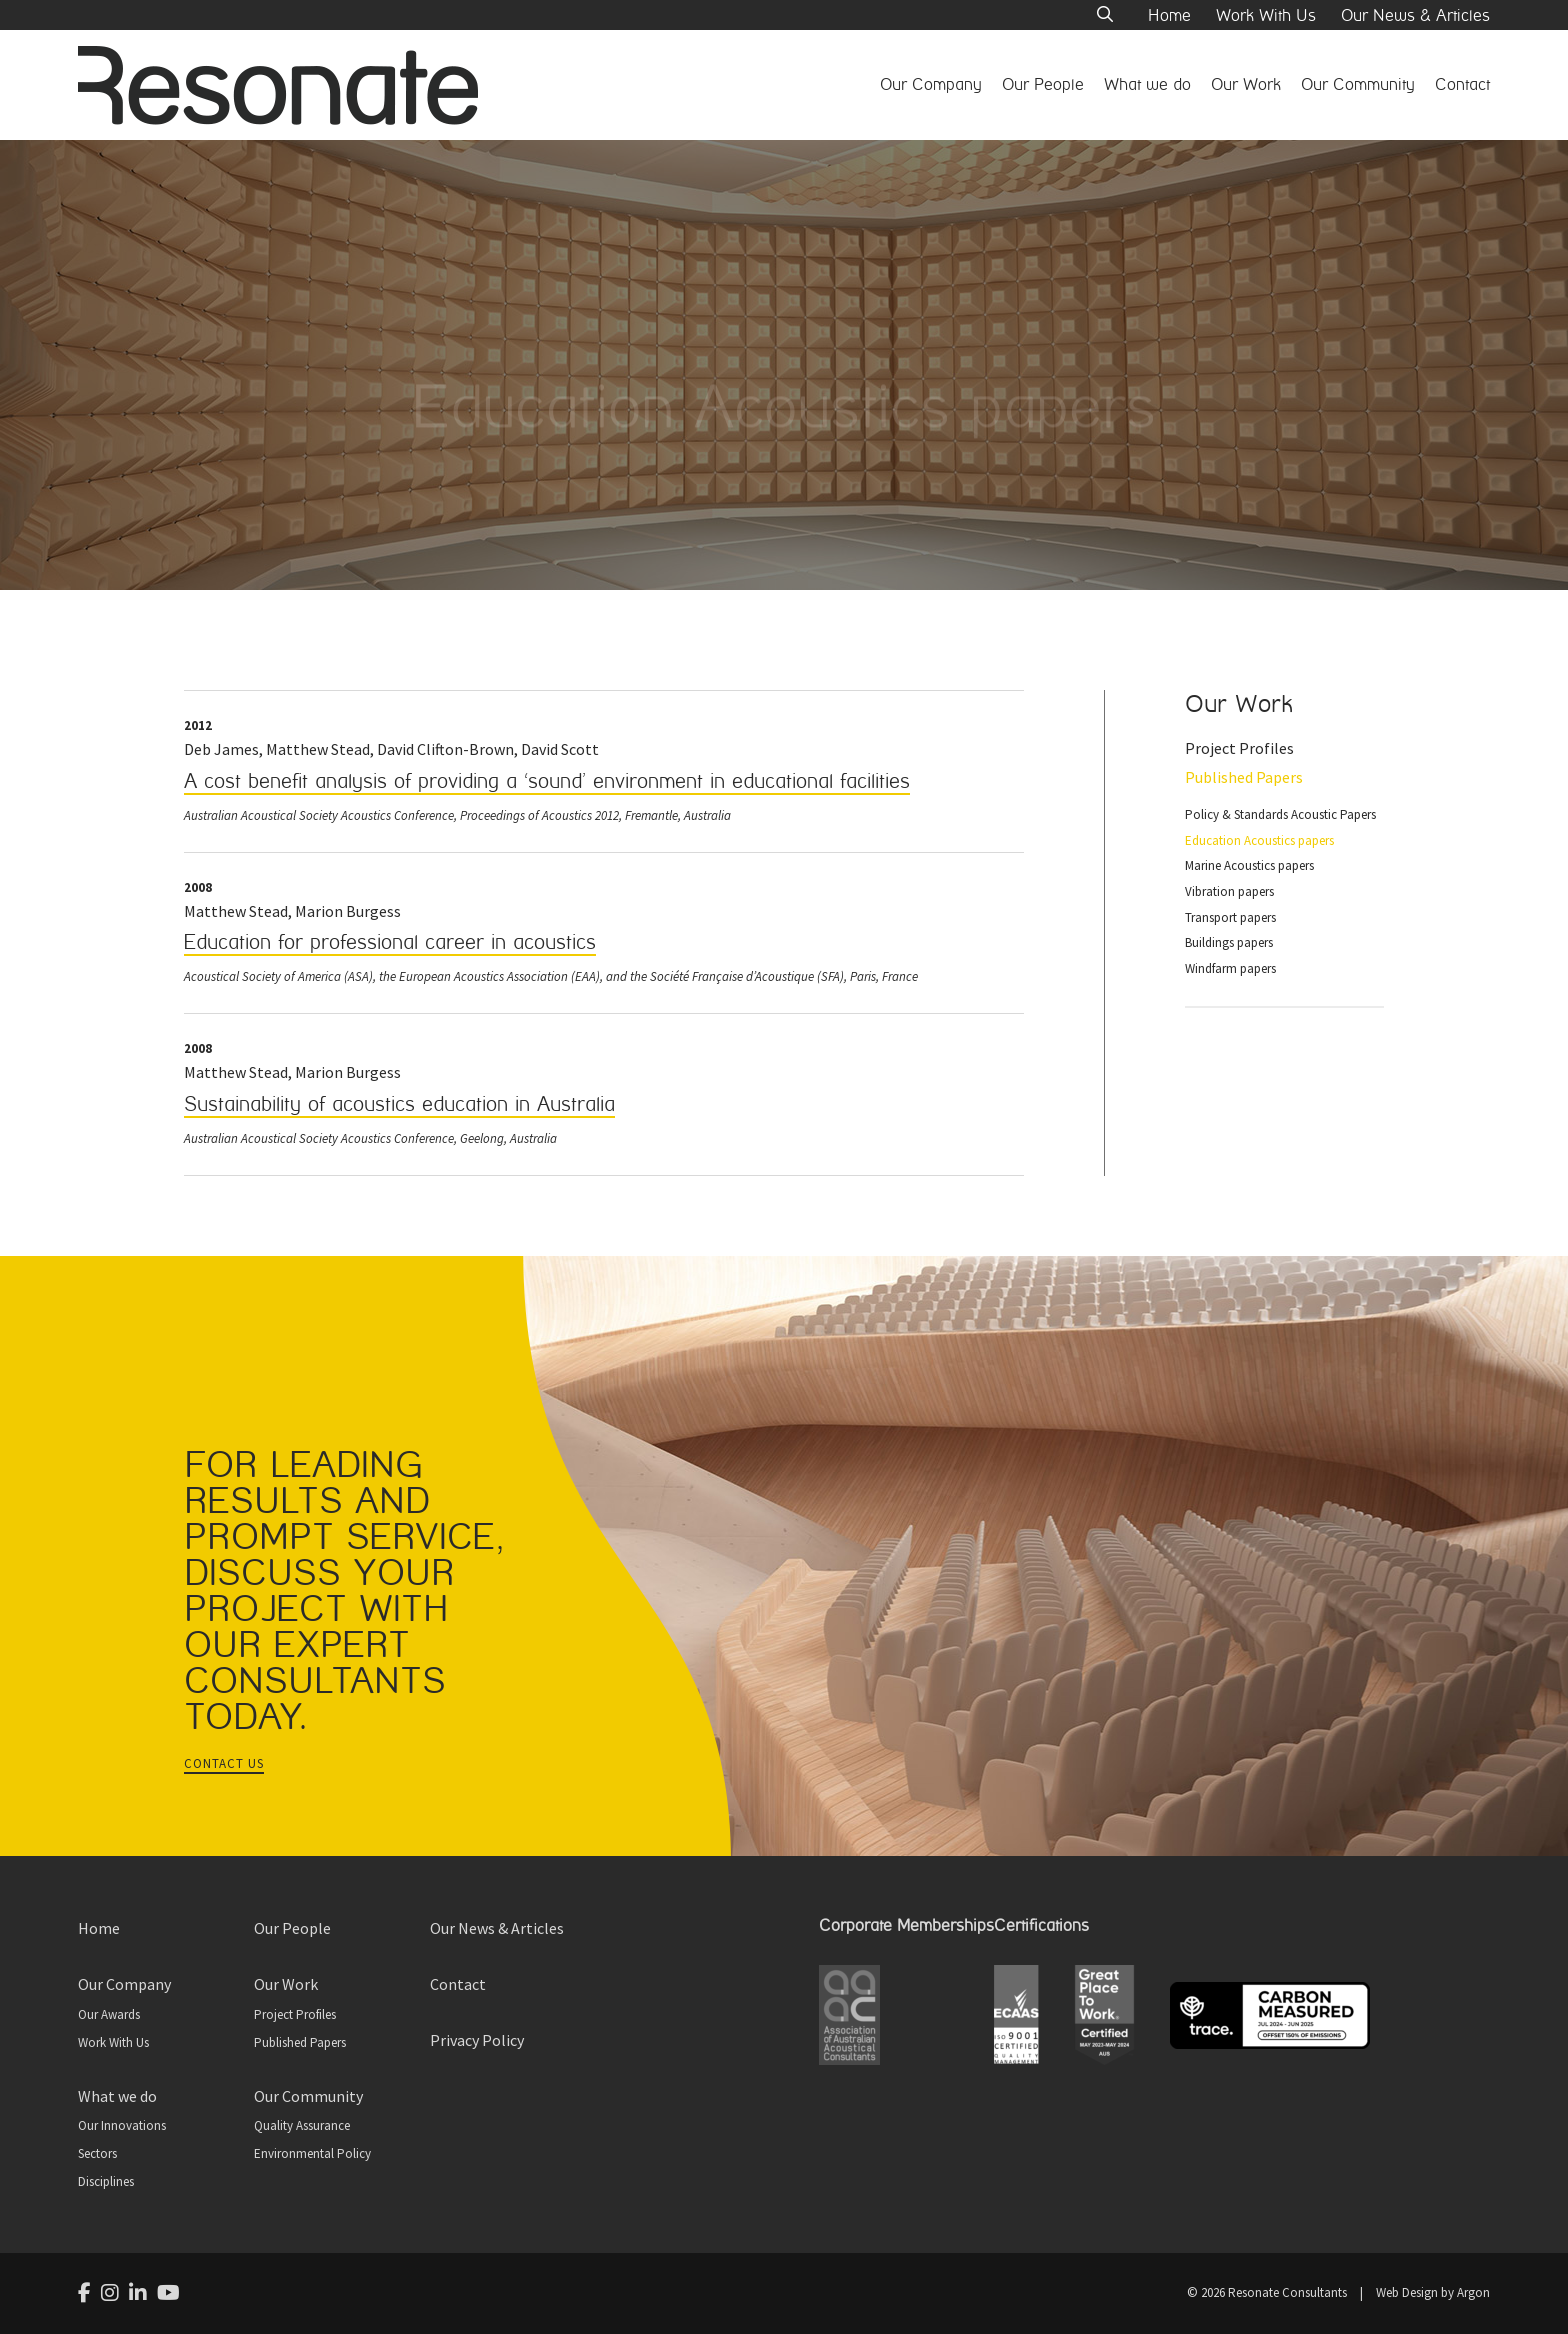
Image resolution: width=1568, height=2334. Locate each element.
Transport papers (1230, 917)
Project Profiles (1239, 748)
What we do (1147, 84)
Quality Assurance (302, 2125)
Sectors (97, 2153)
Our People (1043, 84)
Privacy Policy (477, 2040)
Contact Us (224, 1763)
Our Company (931, 84)
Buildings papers (1229, 942)
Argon (1473, 2292)
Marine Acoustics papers (1249, 865)
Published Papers (1244, 777)
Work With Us (1266, 15)
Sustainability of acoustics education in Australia (399, 1104)
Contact (1462, 84)
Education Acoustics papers (1259, 840)
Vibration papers (1229, 891)
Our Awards (109, 2014)
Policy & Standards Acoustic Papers (1280, 814)
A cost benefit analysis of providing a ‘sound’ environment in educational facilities (547, 781)
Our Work (1246, 84)
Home (1169, 15)
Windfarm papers (1230, 968)
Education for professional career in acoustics (390, 942)
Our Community (1358, 84)
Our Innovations (122, 2125)
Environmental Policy (312, 2153)
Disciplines (106, 2181)
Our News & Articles (1415, 15)
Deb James (221, 749)
